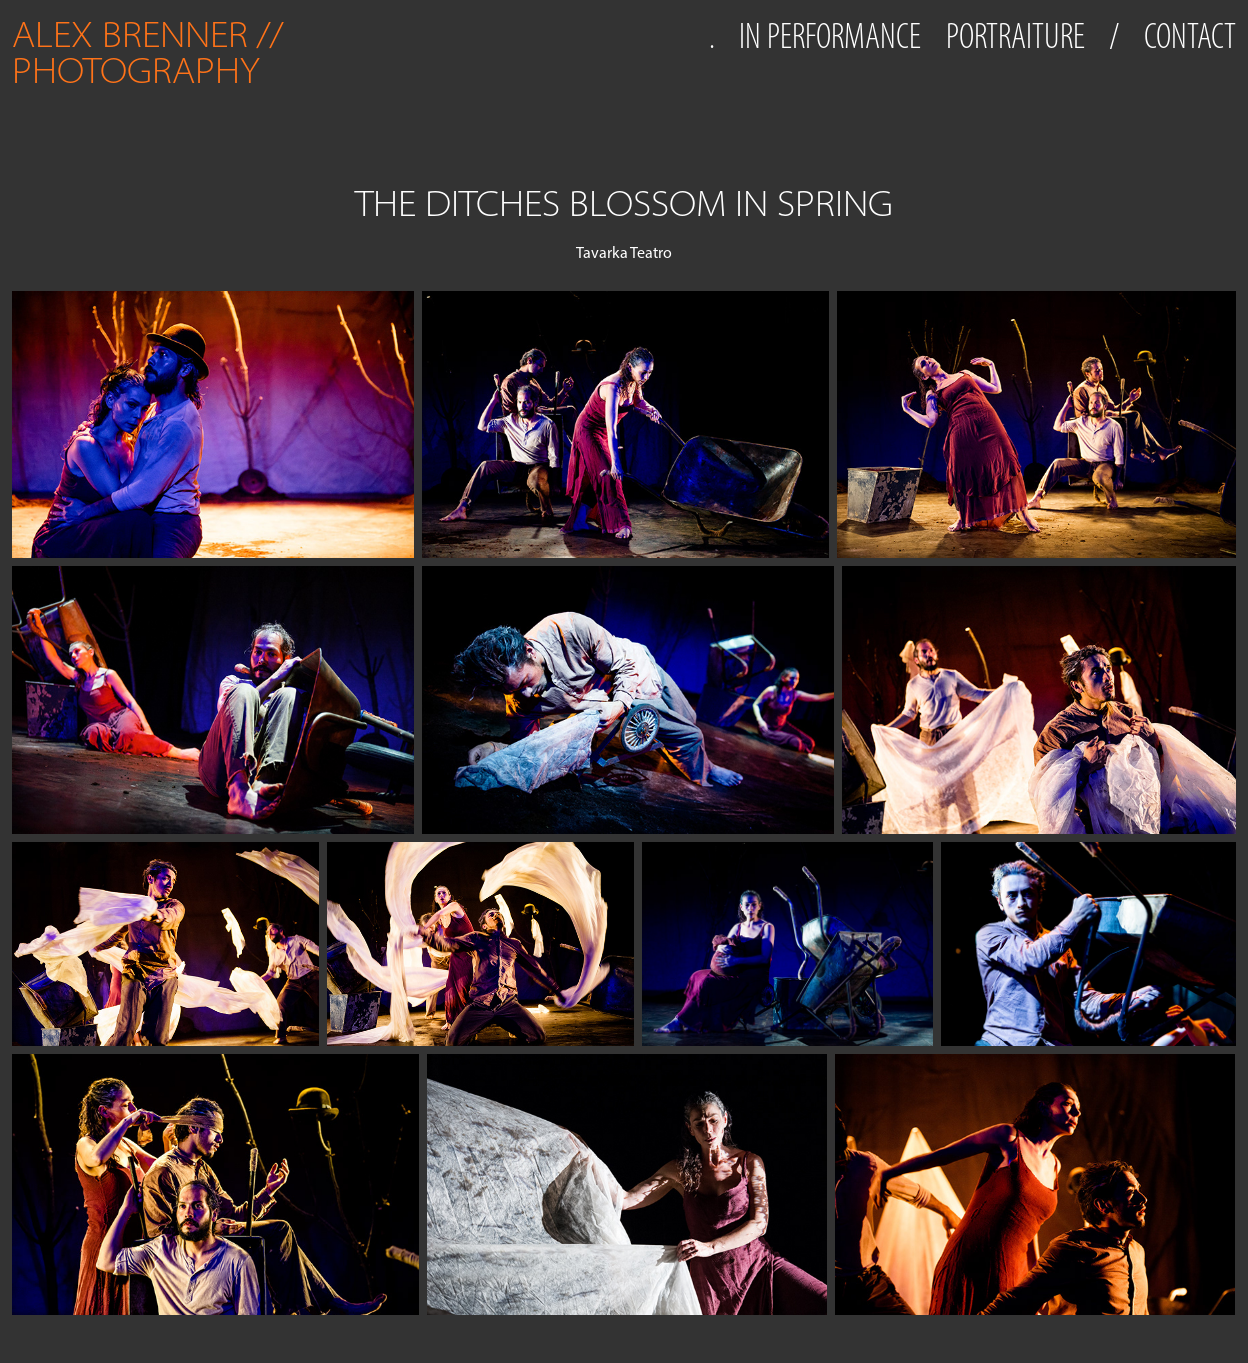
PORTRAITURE (1015, 36)
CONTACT (1190, 36)
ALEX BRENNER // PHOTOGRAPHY (152, 52)
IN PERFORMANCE (830, 36)
